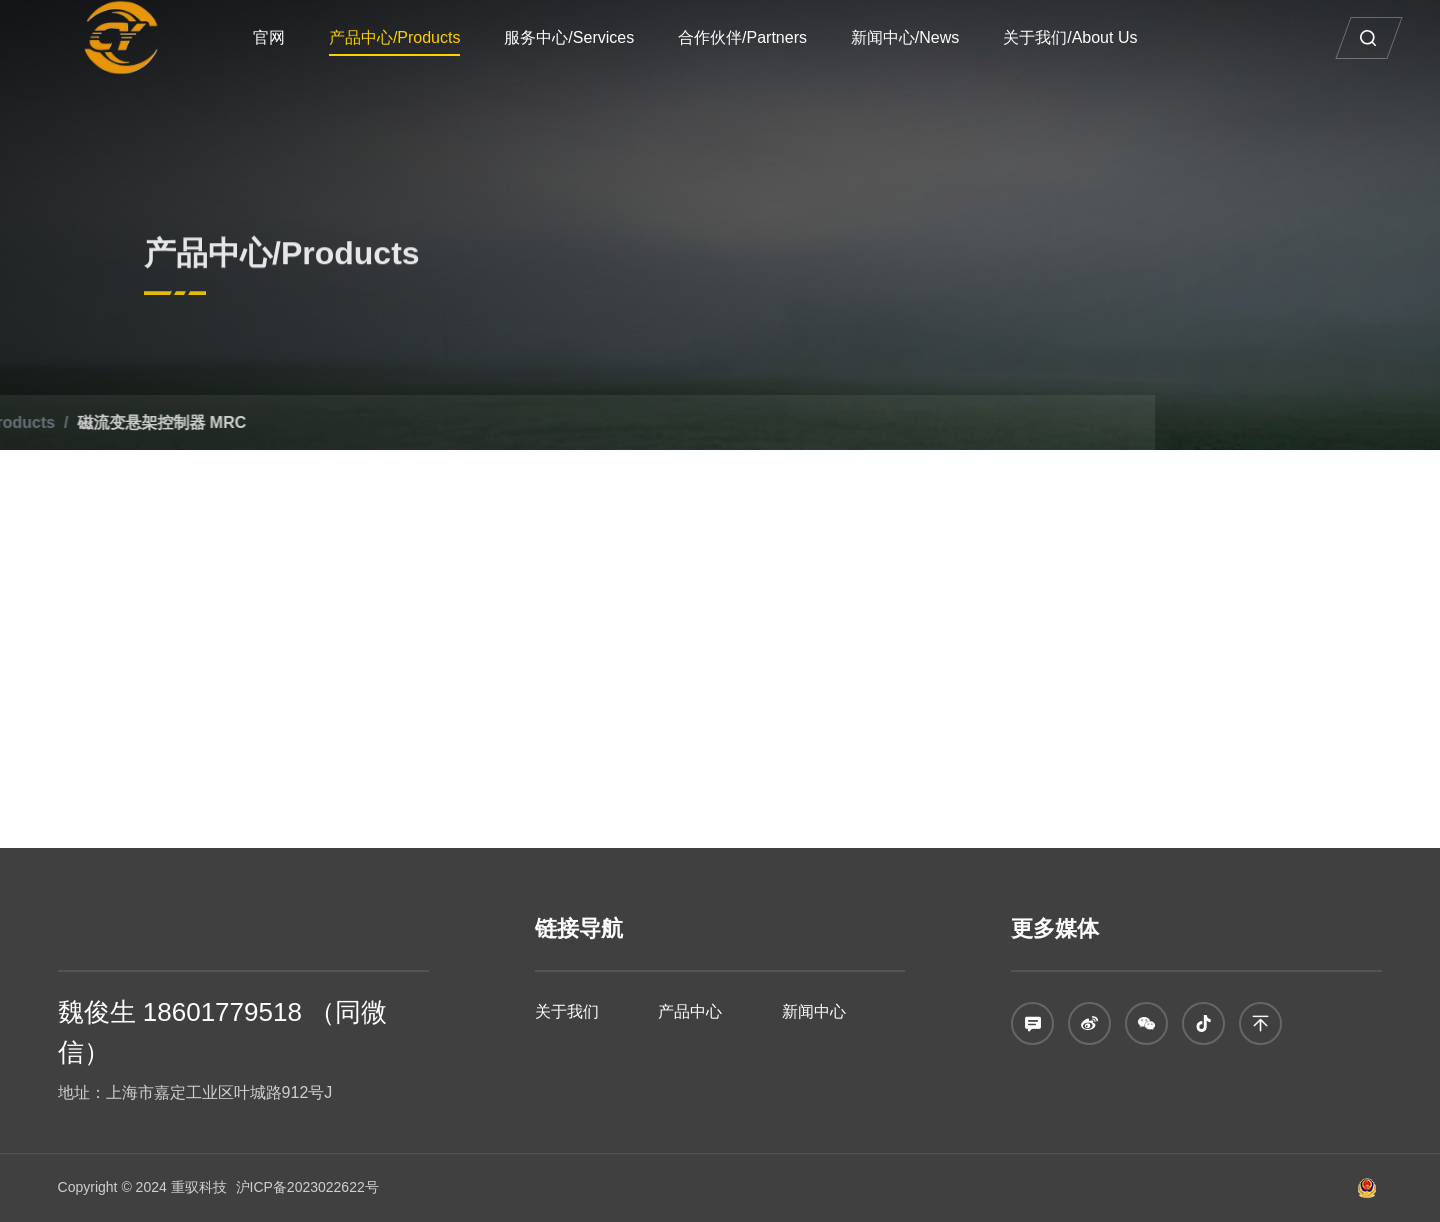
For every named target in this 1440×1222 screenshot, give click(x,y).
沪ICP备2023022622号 (307, 1187)
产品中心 (690, 1011)
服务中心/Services (583, 37)
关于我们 (567, 1011)
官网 (282, 37)
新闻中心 (814, 1011)
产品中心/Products (408, 37)
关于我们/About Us (1083, 37)
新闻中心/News (918, 37)
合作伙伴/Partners (755, 37)
